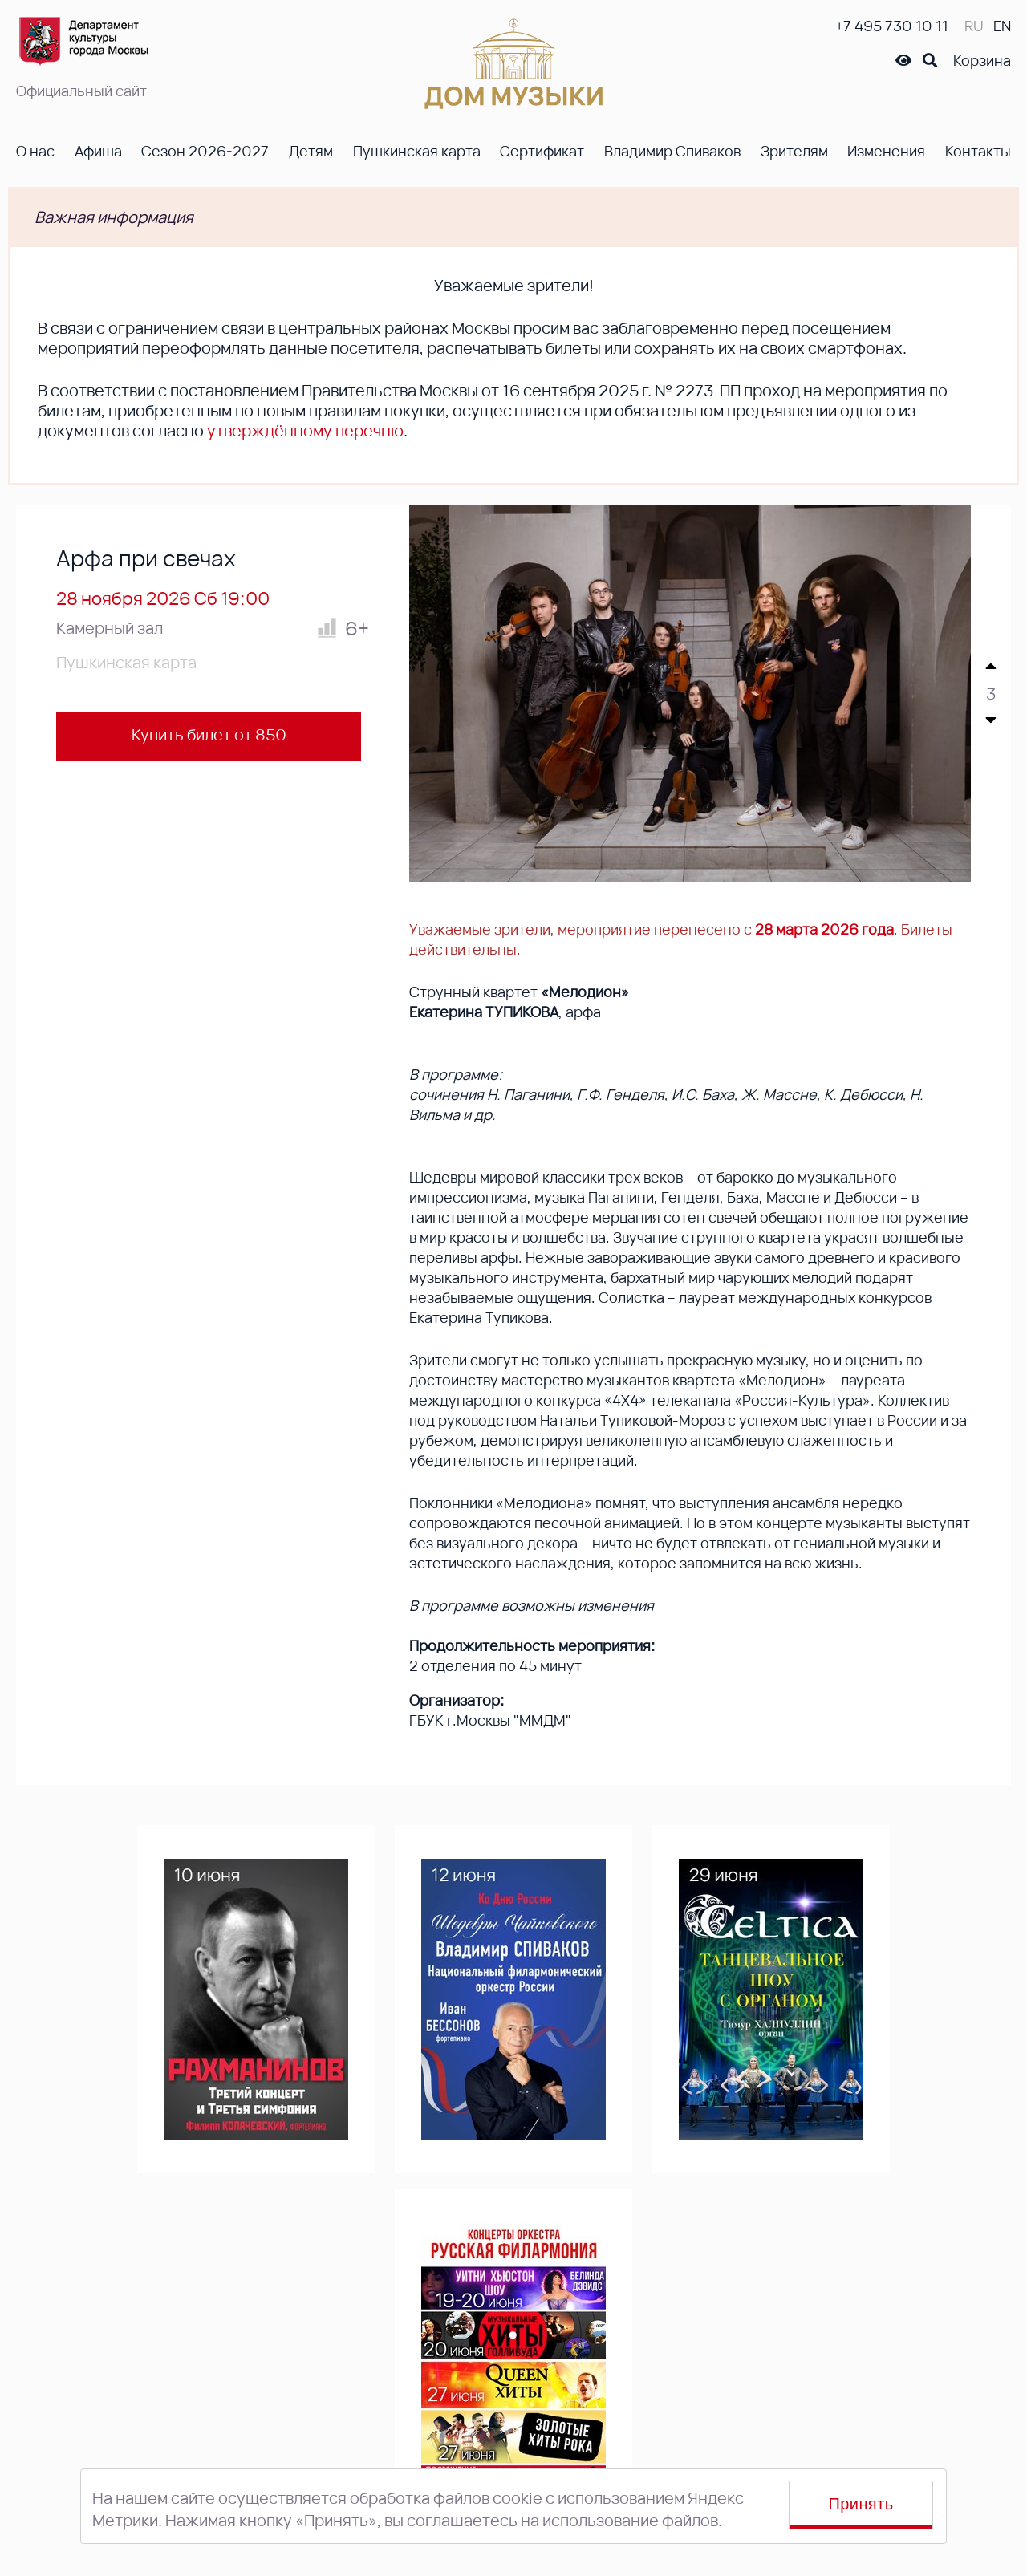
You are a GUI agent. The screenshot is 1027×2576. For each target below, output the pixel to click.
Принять (861, 2504)
